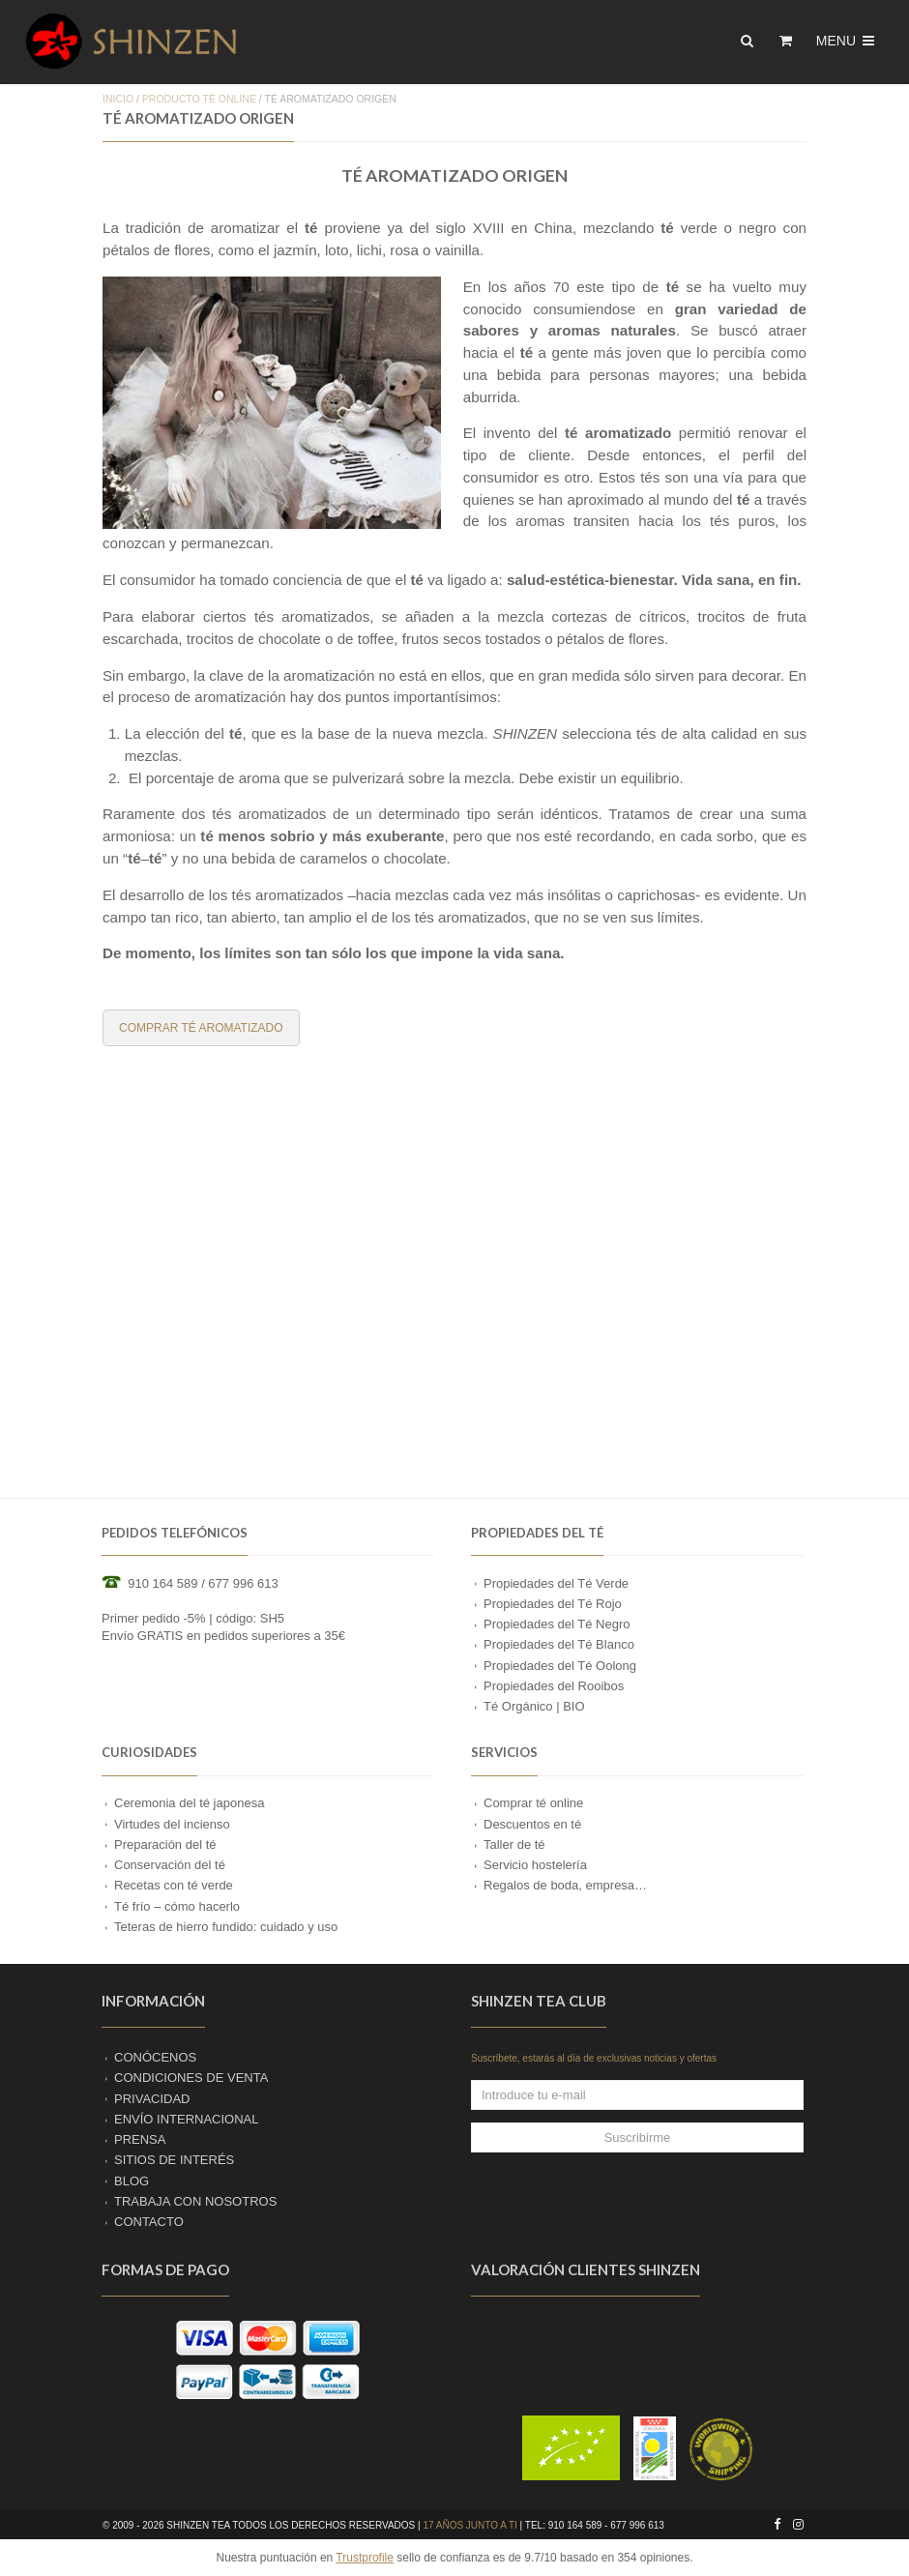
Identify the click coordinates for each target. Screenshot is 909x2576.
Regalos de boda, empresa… (565, 1885)
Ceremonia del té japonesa (189, 1803)
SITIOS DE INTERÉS (174, 2159)
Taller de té (514, 1844)
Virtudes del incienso (172, 1824)
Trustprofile (365, 2557)
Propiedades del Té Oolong (560, 1665)
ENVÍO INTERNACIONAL (186, 2119)
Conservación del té (169, 1865)
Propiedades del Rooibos (554, 1686)
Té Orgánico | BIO (534, 1706)
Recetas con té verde (173, 1885)
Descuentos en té (532, 1824)
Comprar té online (533, 1803)
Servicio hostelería (535, 1865)
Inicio (118, 98)
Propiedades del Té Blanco (559, 1644)
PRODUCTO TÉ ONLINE (199, 98)
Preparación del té (165, 1844)
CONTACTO (149, 2221)
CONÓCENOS (155, 2057)
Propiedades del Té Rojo (553, 1603)
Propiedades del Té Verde (556, 1583)
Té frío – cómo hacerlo (177, 1906)
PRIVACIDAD (152, 2099)
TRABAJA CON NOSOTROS (195, 2201)
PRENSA (139, 2139)
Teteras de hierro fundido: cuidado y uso (225, 1926)
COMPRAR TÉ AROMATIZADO (201, 1028)
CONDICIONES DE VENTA (191, 2077)
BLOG (131, 2181)
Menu (846, 40)
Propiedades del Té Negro (557, 1624)
